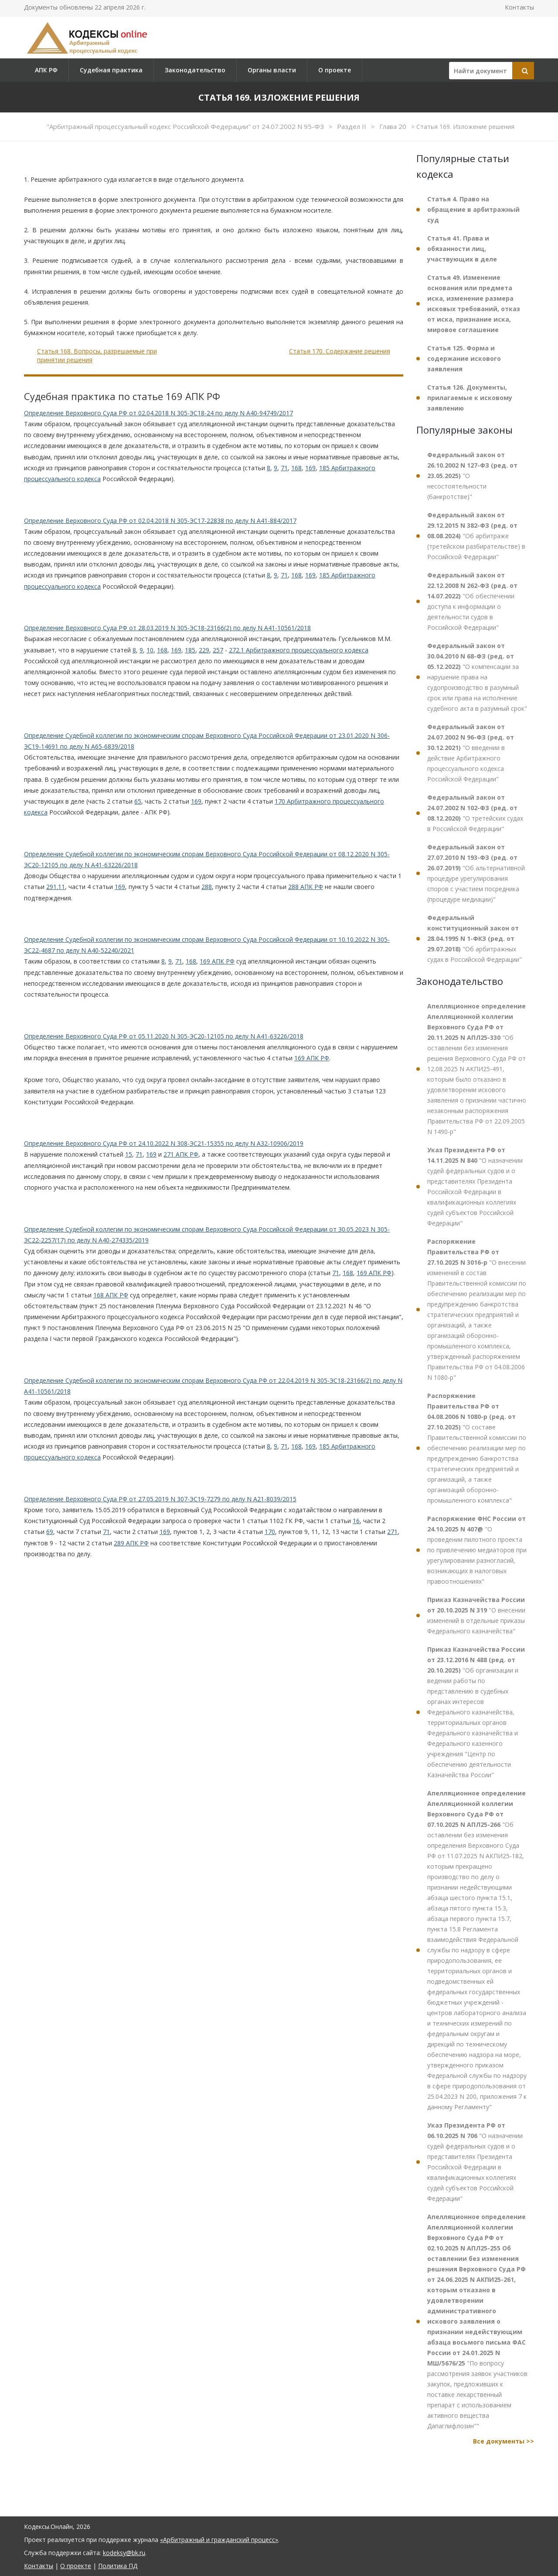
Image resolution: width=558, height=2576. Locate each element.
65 (137, 801)
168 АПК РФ (110, 1295)
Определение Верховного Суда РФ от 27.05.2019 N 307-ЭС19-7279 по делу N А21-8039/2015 (160, 1499)
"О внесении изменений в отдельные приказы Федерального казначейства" (476, 1615)
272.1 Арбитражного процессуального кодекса (298, 650)
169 (310, 468)
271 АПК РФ (180, 1154)
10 (149, 650)
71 (284, 468)
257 (218, 650)
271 (392, 1531)
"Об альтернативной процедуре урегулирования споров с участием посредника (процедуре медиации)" (476, 873)
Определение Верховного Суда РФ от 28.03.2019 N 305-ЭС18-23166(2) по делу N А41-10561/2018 (167, 628)
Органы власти (272, 70)
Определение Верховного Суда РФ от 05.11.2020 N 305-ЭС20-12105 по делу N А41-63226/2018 (163, 1036)
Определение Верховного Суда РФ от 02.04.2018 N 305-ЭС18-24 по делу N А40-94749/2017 (158, 413)
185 (190, 650)
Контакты (519, 7)
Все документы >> (503, 2441)
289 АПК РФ (131, 1543)
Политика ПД (117, 2566)
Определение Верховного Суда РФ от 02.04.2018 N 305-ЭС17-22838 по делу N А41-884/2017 (160, 520)
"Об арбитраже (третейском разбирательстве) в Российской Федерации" (476, 536)
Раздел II (352, 126)
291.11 (55, 886)
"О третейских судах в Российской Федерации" (475, 813)
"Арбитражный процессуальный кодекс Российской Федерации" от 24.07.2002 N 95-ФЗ (186, 126)
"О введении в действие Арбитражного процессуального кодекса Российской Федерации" (470, 753)
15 (128, 1154)
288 (206, 886)
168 (296, 468)
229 (204, 650)
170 (270, 1531)
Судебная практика (111, 70)
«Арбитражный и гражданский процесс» (219, 2539)
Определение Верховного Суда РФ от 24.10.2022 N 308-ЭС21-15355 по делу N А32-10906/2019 (163, 1143)
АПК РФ (46, 70)
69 (49, 1531)
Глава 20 (393, 126)
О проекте (334, 70)
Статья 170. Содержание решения (339, 351)
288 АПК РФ (305, 886)
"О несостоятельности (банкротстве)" (472, 476)
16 (356, 1521)
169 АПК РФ (217, 961)
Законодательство (195, 70)
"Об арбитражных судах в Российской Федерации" (474, 938)
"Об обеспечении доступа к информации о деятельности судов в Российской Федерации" (472, 601)
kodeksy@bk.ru (124, 2553)
